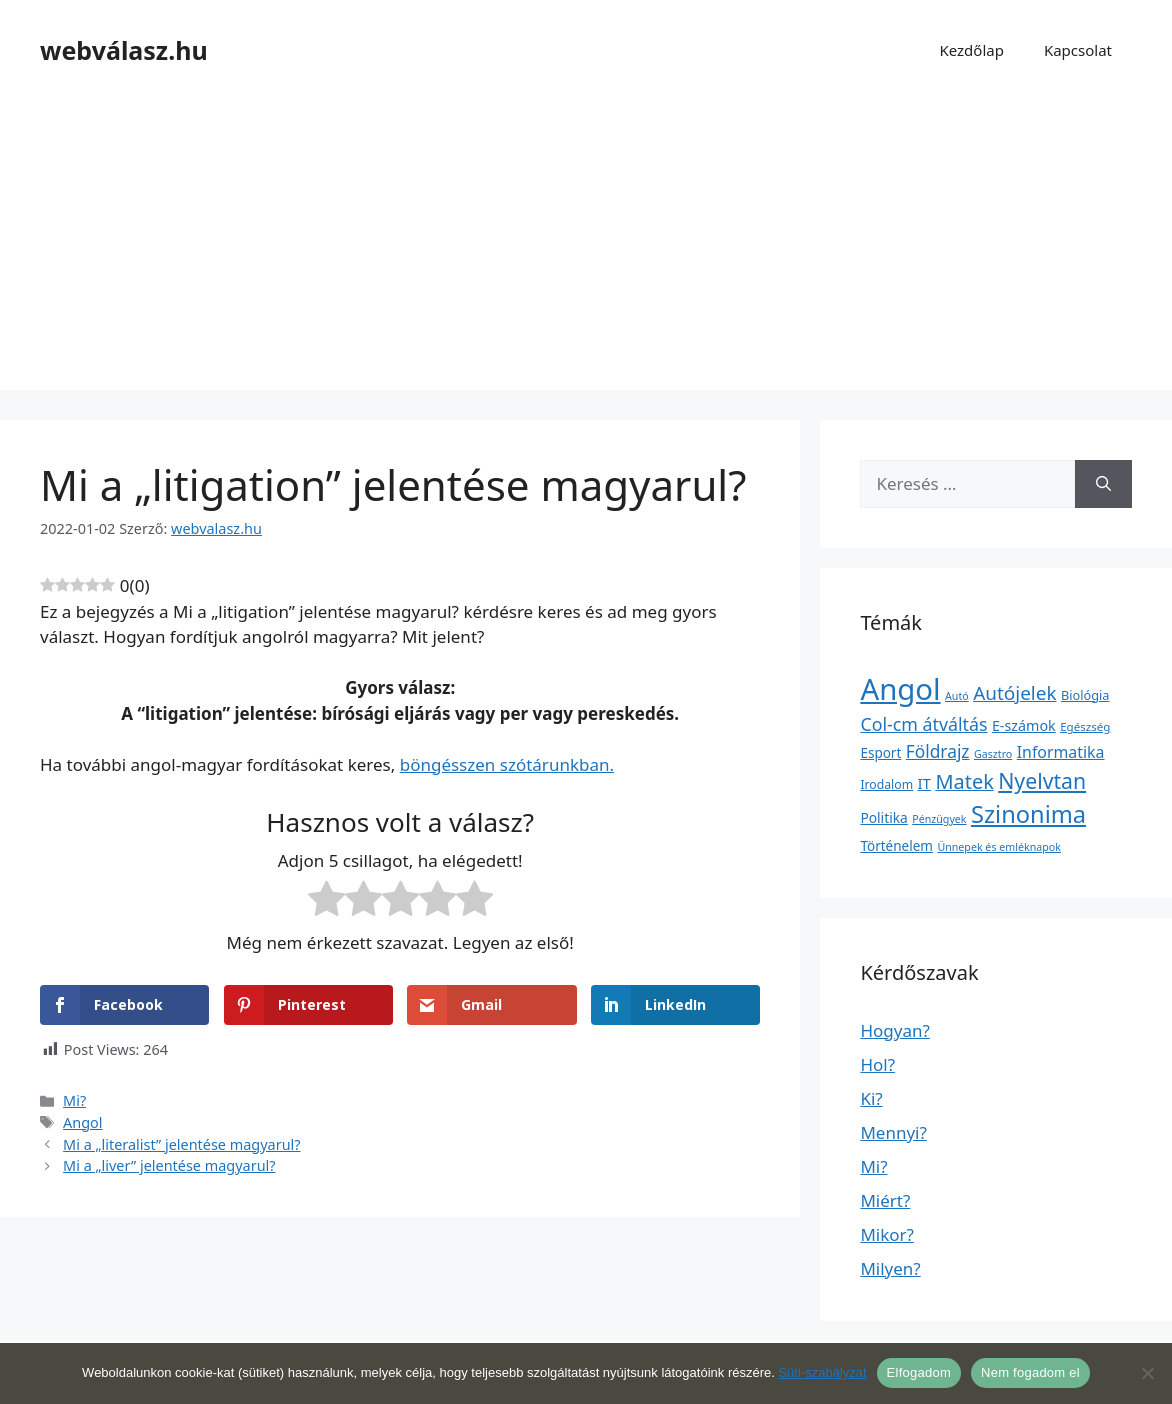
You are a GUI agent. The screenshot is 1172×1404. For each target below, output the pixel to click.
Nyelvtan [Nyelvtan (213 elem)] (1042, 780)
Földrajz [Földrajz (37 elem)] (938, 751)
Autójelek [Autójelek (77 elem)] (1014, 693)
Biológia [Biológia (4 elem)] (1085, 695)
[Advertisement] (586, 250)
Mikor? (887, 1234)
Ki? (871, 1098)
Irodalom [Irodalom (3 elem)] (886, 784)
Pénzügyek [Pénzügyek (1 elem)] (939, 819)
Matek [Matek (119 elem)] (964, 781)
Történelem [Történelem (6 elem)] (896, 846)
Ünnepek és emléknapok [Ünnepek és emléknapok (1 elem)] (999, 847)
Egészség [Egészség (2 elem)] (1085, 726)
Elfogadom (919, 1372)
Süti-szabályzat (822, 1372)
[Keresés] (1103, 484)
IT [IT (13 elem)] (925, 783)
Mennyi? (893, 1132)
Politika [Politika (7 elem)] (883, 817)
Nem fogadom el (1030, 1372)
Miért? (885, 1200)
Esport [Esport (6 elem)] (880, 753)
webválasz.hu (124, 50)
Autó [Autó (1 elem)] (957, 696)
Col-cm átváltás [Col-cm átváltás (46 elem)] (923, 724)
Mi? (74, 1100)
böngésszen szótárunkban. (507, 764)
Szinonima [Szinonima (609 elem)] (1028, 814)
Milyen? (890, 1268)
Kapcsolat (1078, 50)
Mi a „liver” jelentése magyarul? (169, 1165)
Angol (83, 1122)
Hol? (877, 1064)
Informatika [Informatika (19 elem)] (1061, 752)
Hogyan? (894, 1030)
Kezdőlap (971, 50)
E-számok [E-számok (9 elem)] (1024, 725)
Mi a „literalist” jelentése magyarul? (181, 1144)
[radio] (326, 902)
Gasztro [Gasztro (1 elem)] (993, 754)
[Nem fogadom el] (1147, 1373)
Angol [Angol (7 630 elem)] (900, 689)
